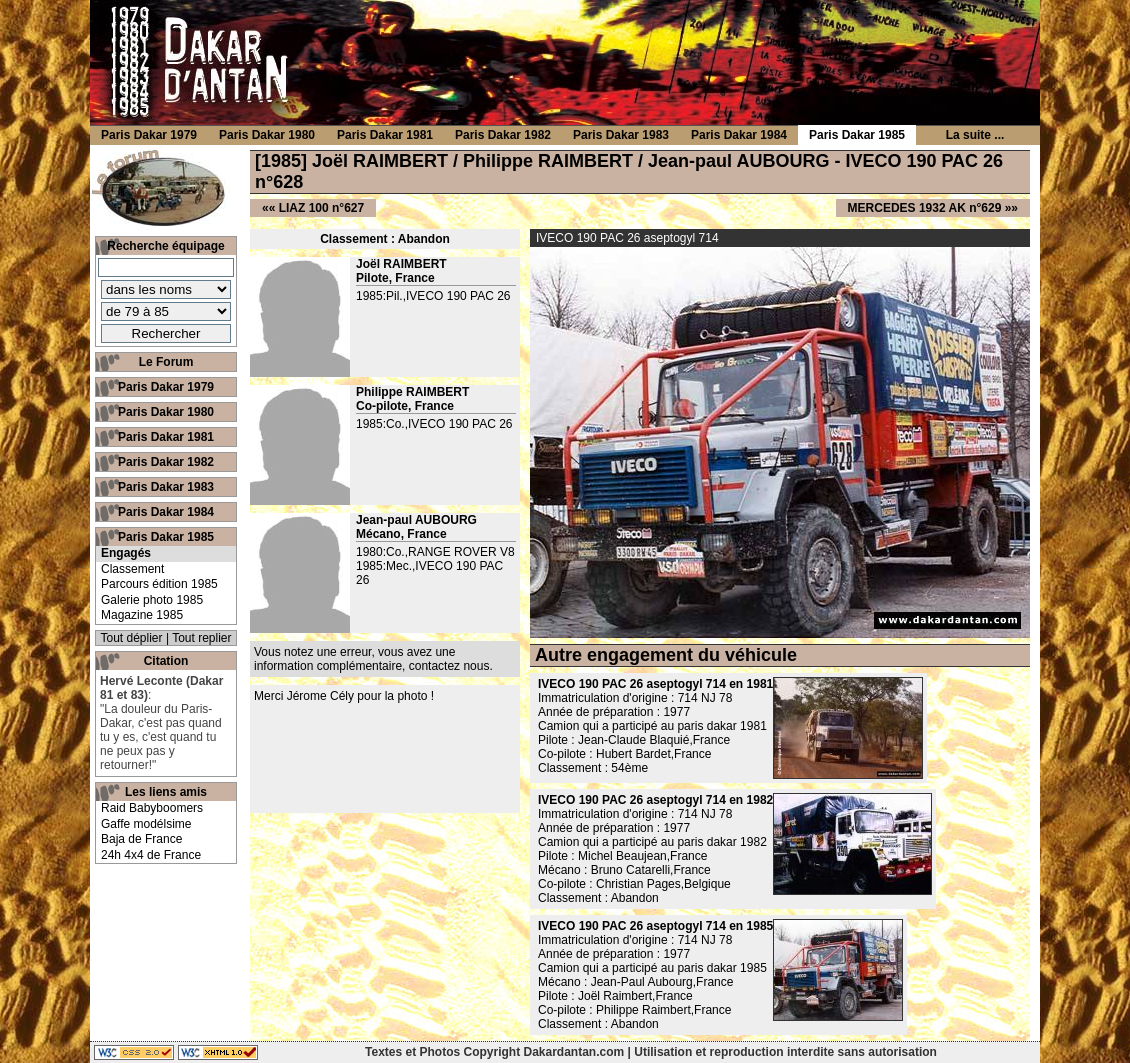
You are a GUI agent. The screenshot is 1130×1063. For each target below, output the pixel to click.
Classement (132, 569)
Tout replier (201, 638)
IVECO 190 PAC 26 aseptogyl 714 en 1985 (655, 926)
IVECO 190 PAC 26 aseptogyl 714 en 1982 (655, 800)
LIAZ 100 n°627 (322, 208)
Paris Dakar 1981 (166, 437)
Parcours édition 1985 (159, 584)
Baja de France (141, 839)
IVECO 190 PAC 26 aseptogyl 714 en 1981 (655, 684)
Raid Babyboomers (152, 808)
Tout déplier (132, 638)
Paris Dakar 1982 (166, 462)
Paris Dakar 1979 (166, 387)
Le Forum (166, 362)
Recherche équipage (165, 246)
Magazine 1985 (142, 615)
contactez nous (449, 666)
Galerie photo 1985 (152, 600)
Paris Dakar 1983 (166, 487)
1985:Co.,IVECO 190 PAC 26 (434, 424)
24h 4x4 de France (151, 855)
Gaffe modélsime (146, 824)
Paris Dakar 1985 (166, 537)
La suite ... (975, 135)
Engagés (126, 553)
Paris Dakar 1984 (166, 512)
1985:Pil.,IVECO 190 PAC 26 (433, 296)
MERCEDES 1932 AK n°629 (925, 208)
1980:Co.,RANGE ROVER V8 (435, 552)
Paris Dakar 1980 (166, 412)
